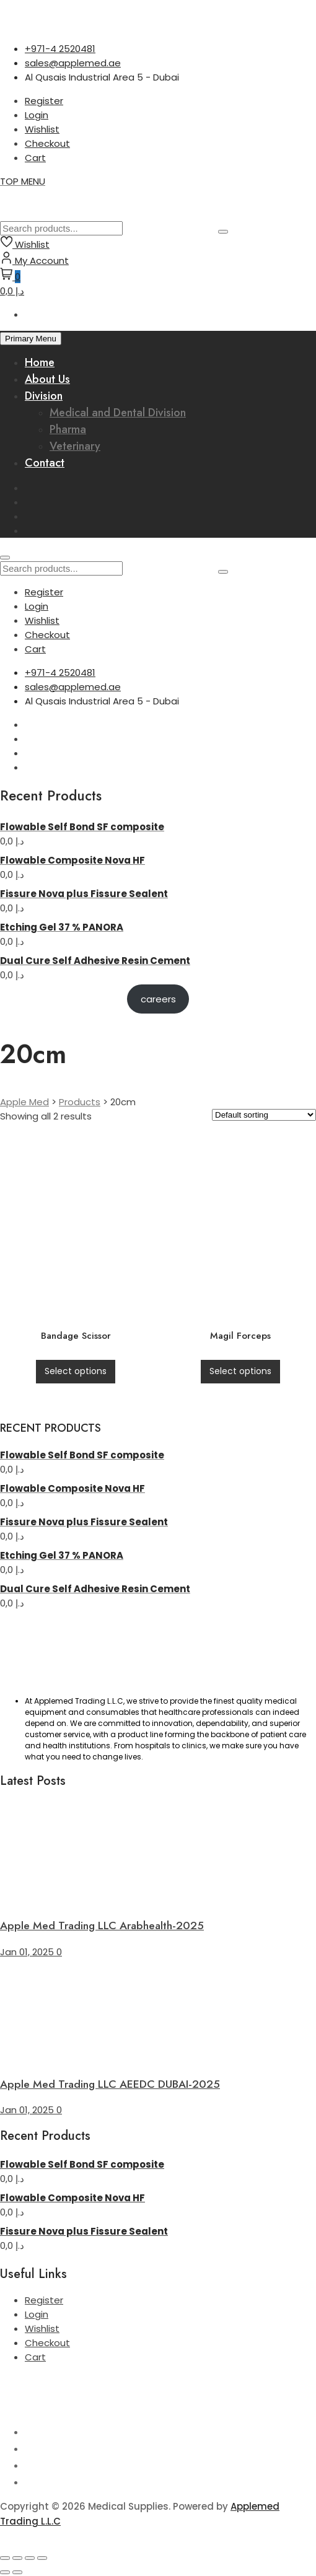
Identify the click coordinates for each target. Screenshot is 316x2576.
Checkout (47, 143)
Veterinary (75, 446)
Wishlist (42, 129)
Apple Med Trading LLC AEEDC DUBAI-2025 (110, 2084)
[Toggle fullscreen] (17, 2558)
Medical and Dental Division (118, 413)
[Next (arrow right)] (17, 2572)
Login (36, 114)
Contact (44, 463)
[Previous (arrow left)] (5, 2572)
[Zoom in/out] (5, 2558)
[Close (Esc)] (42, 2558)
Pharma (68, 429)
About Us (47, 379)
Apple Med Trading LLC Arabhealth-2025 (102, 1925)
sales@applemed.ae (73, 62)
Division (44, 396)
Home (40, 362)
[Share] (30, 2558)
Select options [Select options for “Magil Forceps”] (240, 1371)
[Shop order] (264, 1115)
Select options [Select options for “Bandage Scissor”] (76, 1371)
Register (44, 100)
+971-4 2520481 (60, 48)
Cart (35, 157)
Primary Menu (30, 338)
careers (158, 998)
